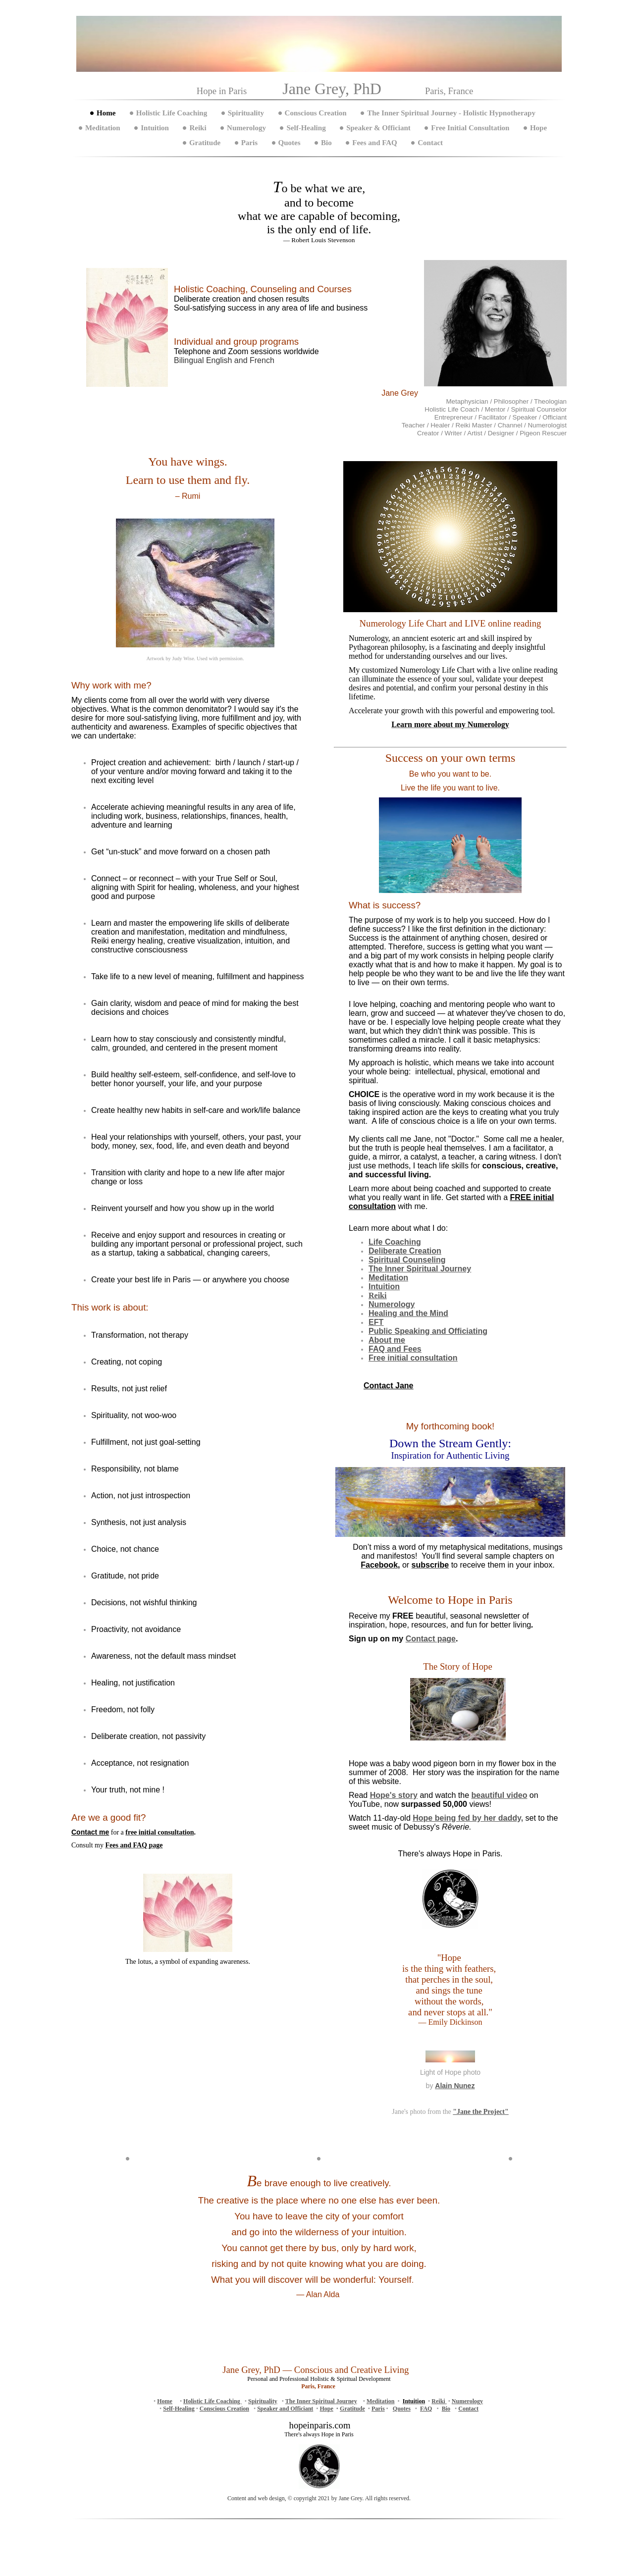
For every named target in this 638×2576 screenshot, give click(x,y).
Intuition (155, 128)
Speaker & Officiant (378, 128)
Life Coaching (395, 1242)
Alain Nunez (455, 2086)
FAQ (426, 2408)
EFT (376, 1322)
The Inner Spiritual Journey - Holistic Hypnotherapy (451, 113)
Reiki (197, 128)
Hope (538, 128)
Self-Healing (305, 128)
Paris (249, 143)
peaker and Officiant (287, 2408)
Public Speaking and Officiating (428, 1331)
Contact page (431, 1638)
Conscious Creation (316, 113)
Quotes (289, 143)
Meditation (102, 128)
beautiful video (500, 1795)
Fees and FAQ (374, 143)
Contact (430, 143)
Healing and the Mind (408, 1313)
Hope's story (394, 1795)
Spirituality (246, 113)
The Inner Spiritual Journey (321, 2401)
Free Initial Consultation (470, 128)
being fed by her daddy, (468, 1818)
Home (106, 113)
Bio (326, 143)
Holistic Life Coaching (171, 113)
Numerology (246, 128)
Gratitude (204, 143)
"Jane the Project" (480, 2111)
